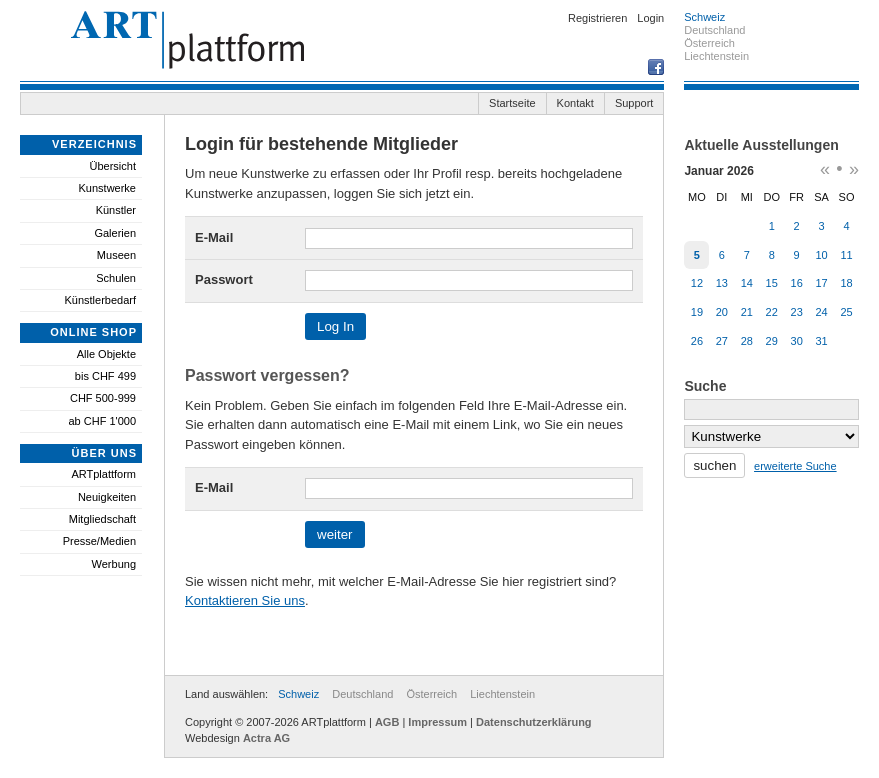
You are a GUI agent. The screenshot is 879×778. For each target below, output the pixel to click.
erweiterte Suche (795, 466)
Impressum (437, 722)
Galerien (115, 233)
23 (797, 312)
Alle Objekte (106, 354)
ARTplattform (103, 474)
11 (846, 255)
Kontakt (575, 103)
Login (650, 18)
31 (821, 341)
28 (747, 341)
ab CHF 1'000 (102, 421)
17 (821, 283)
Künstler (116, 210)
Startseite (512, 103)
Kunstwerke (107, 188)
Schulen (116, 278)
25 (846, 312)
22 (772, 312)
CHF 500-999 (103, 398)
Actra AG (266, 738)
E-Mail (214, 237)
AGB (387, 722)
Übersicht (113, 166)
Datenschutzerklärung (534, 722)
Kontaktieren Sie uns (245, 600)
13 (722, 283)
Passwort (224, 279)
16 (797, 283)
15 (772, 283)
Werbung (114, 564)
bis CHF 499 (105, 376)
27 (722, 341)
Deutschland (362, 694)
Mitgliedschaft (102, 519)
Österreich (431, 694)
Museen (116, 255)
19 (697, 312)
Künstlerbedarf (100, 300)
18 (846, 283)
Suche (705, 386)
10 (821, 255)
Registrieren (597, 18)
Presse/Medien (99, 541)
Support (634, 103)
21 (747, 312)
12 (697, 283)
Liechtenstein (502, 694)
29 (772, 341)
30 (797, 341)
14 (747, 283)
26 (697, 341)
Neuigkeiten (107, 497)
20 (722, 312)
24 (821, 312)
